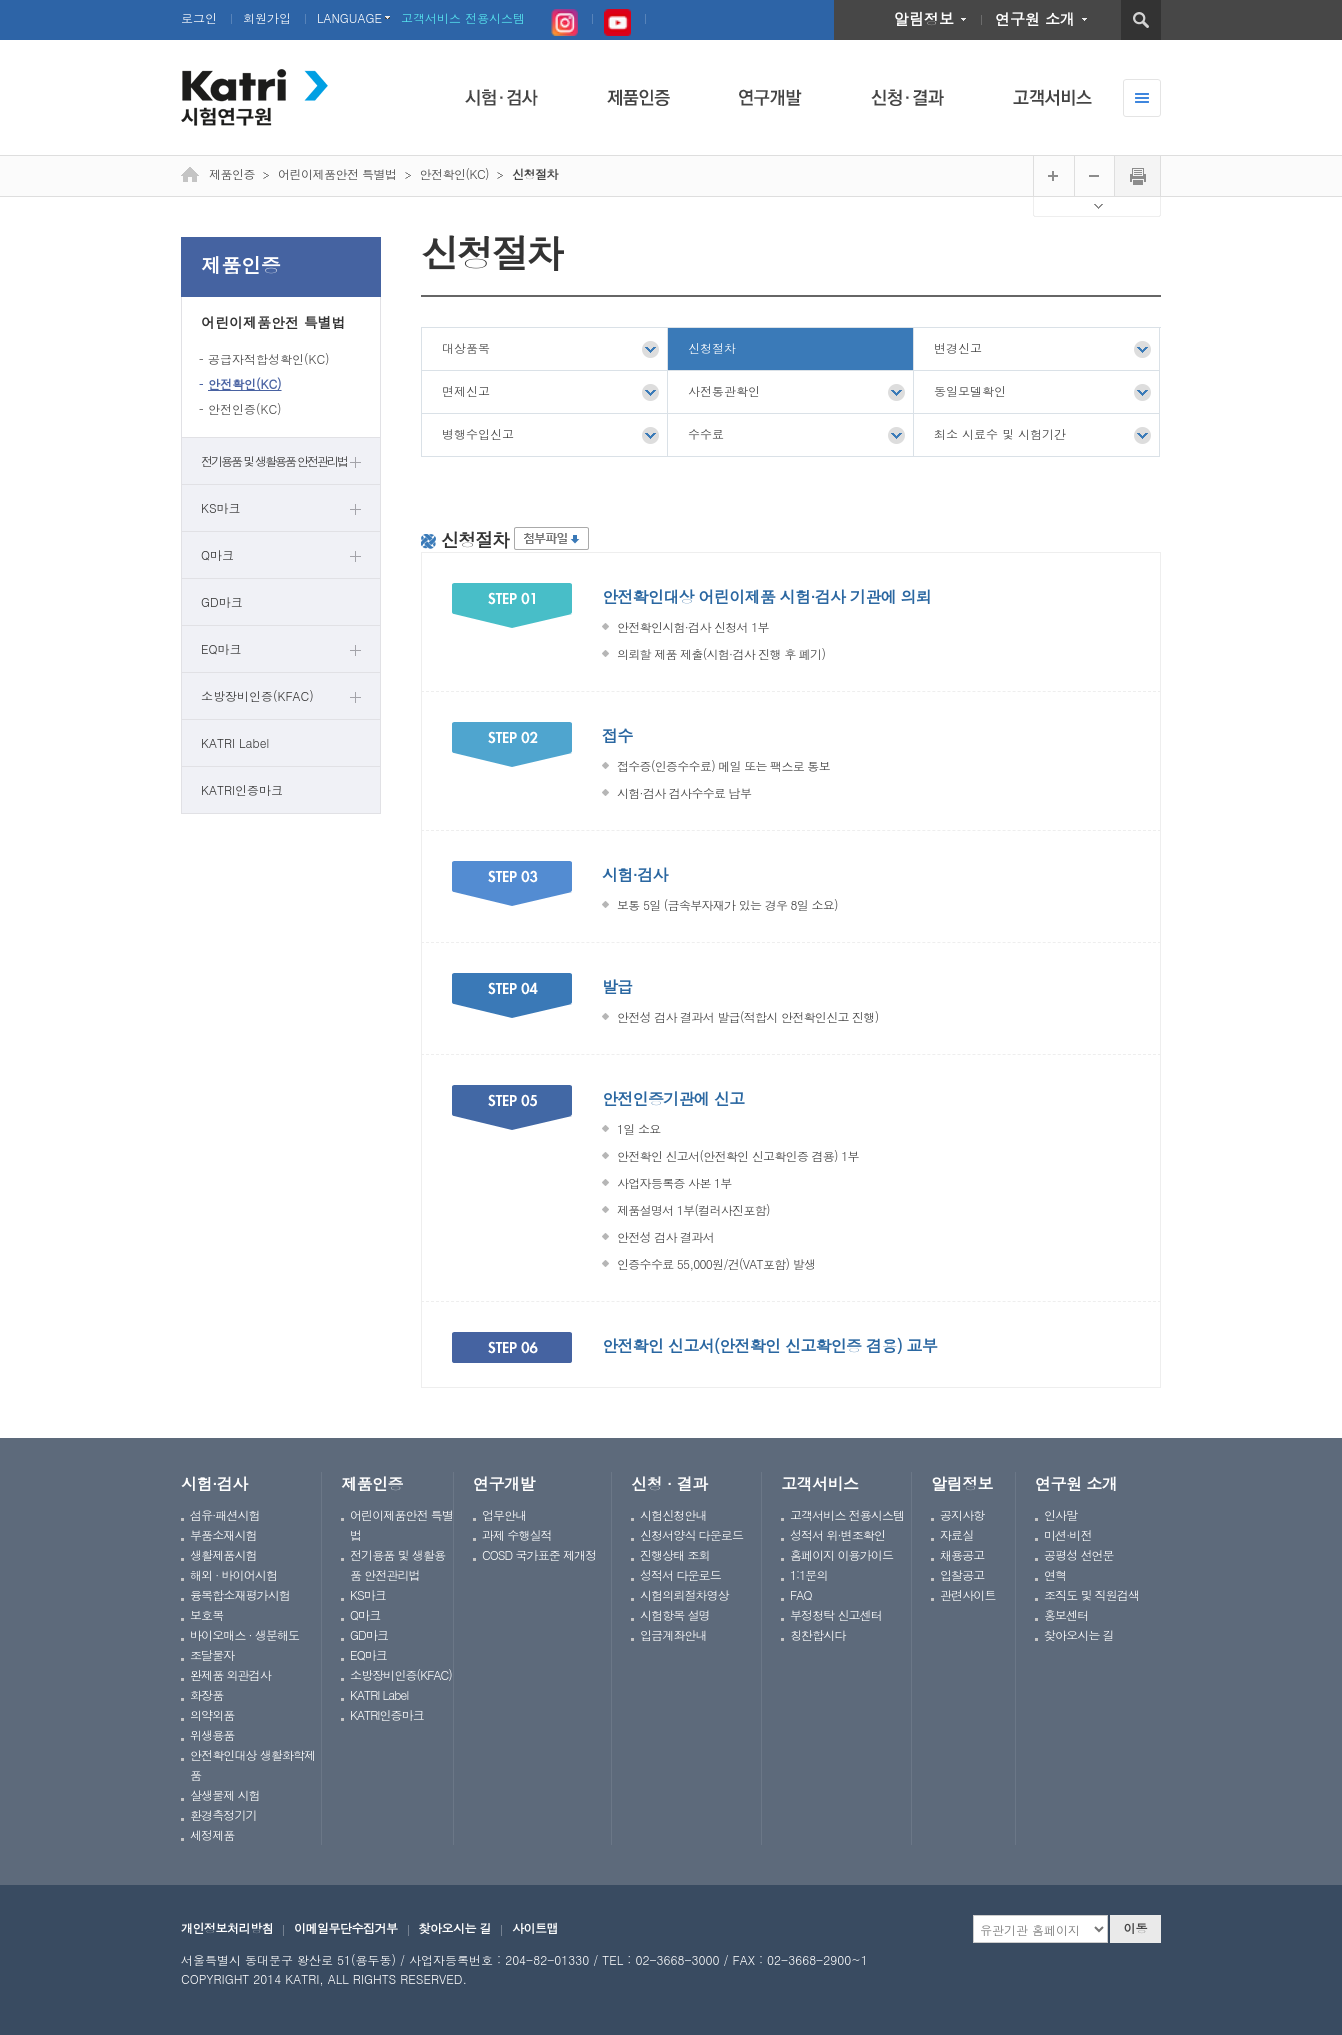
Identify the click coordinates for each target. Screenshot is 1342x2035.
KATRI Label (235, 742)
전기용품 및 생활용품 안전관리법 (274, 460)
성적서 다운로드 (680, 1574)
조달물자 (212, 1654)
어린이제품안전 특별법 (273, 322)
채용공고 (962, 1554)
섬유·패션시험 (225, 1514)
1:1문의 (809, 1574)
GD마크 (222, 601)
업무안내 (504, 1514)
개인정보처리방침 (227, 1927)
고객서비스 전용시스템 (463, 17)
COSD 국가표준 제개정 (539, 1554)
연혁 (1055, 1574)
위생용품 (212, 1734)
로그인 (199, 17)
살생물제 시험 (225, 1794)
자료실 (956, 1534)
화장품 (206, 1694)
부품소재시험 (223, 1534)
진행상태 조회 (675, 1554)
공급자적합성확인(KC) (269, 358)
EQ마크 (221, 648)
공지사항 (962, 1514)
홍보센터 (1066, 1614)
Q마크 (217, 554)
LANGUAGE (349, 17)
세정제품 (212, 1834)
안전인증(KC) (245, 408)
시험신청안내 (673, 1514)
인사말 (1060, 1514)
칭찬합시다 (818, 1634)
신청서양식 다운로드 (691, 1534)
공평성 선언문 (1079, 1554)
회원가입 (267, 17)
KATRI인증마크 (242, 789)
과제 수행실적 (517, 1534)
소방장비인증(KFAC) (257, 695)
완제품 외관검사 (230, 1674)
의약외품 (212, 1714)
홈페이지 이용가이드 (841, 1554)
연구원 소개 (1035, 18)
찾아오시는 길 (1079, 1634)
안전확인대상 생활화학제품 (252, 1764)
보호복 (206, 1614)
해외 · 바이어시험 (233, 1574)
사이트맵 (535, 1927)
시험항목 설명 (675, 1614)
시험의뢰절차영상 (684, 1594)
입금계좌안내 (673, 1634)
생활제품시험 (223, 1554)
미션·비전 (1067, 1534)
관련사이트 (968, 1594)
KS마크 (221, 507)
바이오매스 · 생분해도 (244, 1634)
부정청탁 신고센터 (836, 1614)
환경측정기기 (223, 1814)
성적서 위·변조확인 (837, 1534)
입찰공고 (962, 1574)
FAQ (801, 1594)
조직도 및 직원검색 (1091, 1594)
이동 (1136, 1927)
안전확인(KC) (245, 383)
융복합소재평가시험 (240, 1594)
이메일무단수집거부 (346, 1927)
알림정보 (924, 18)
